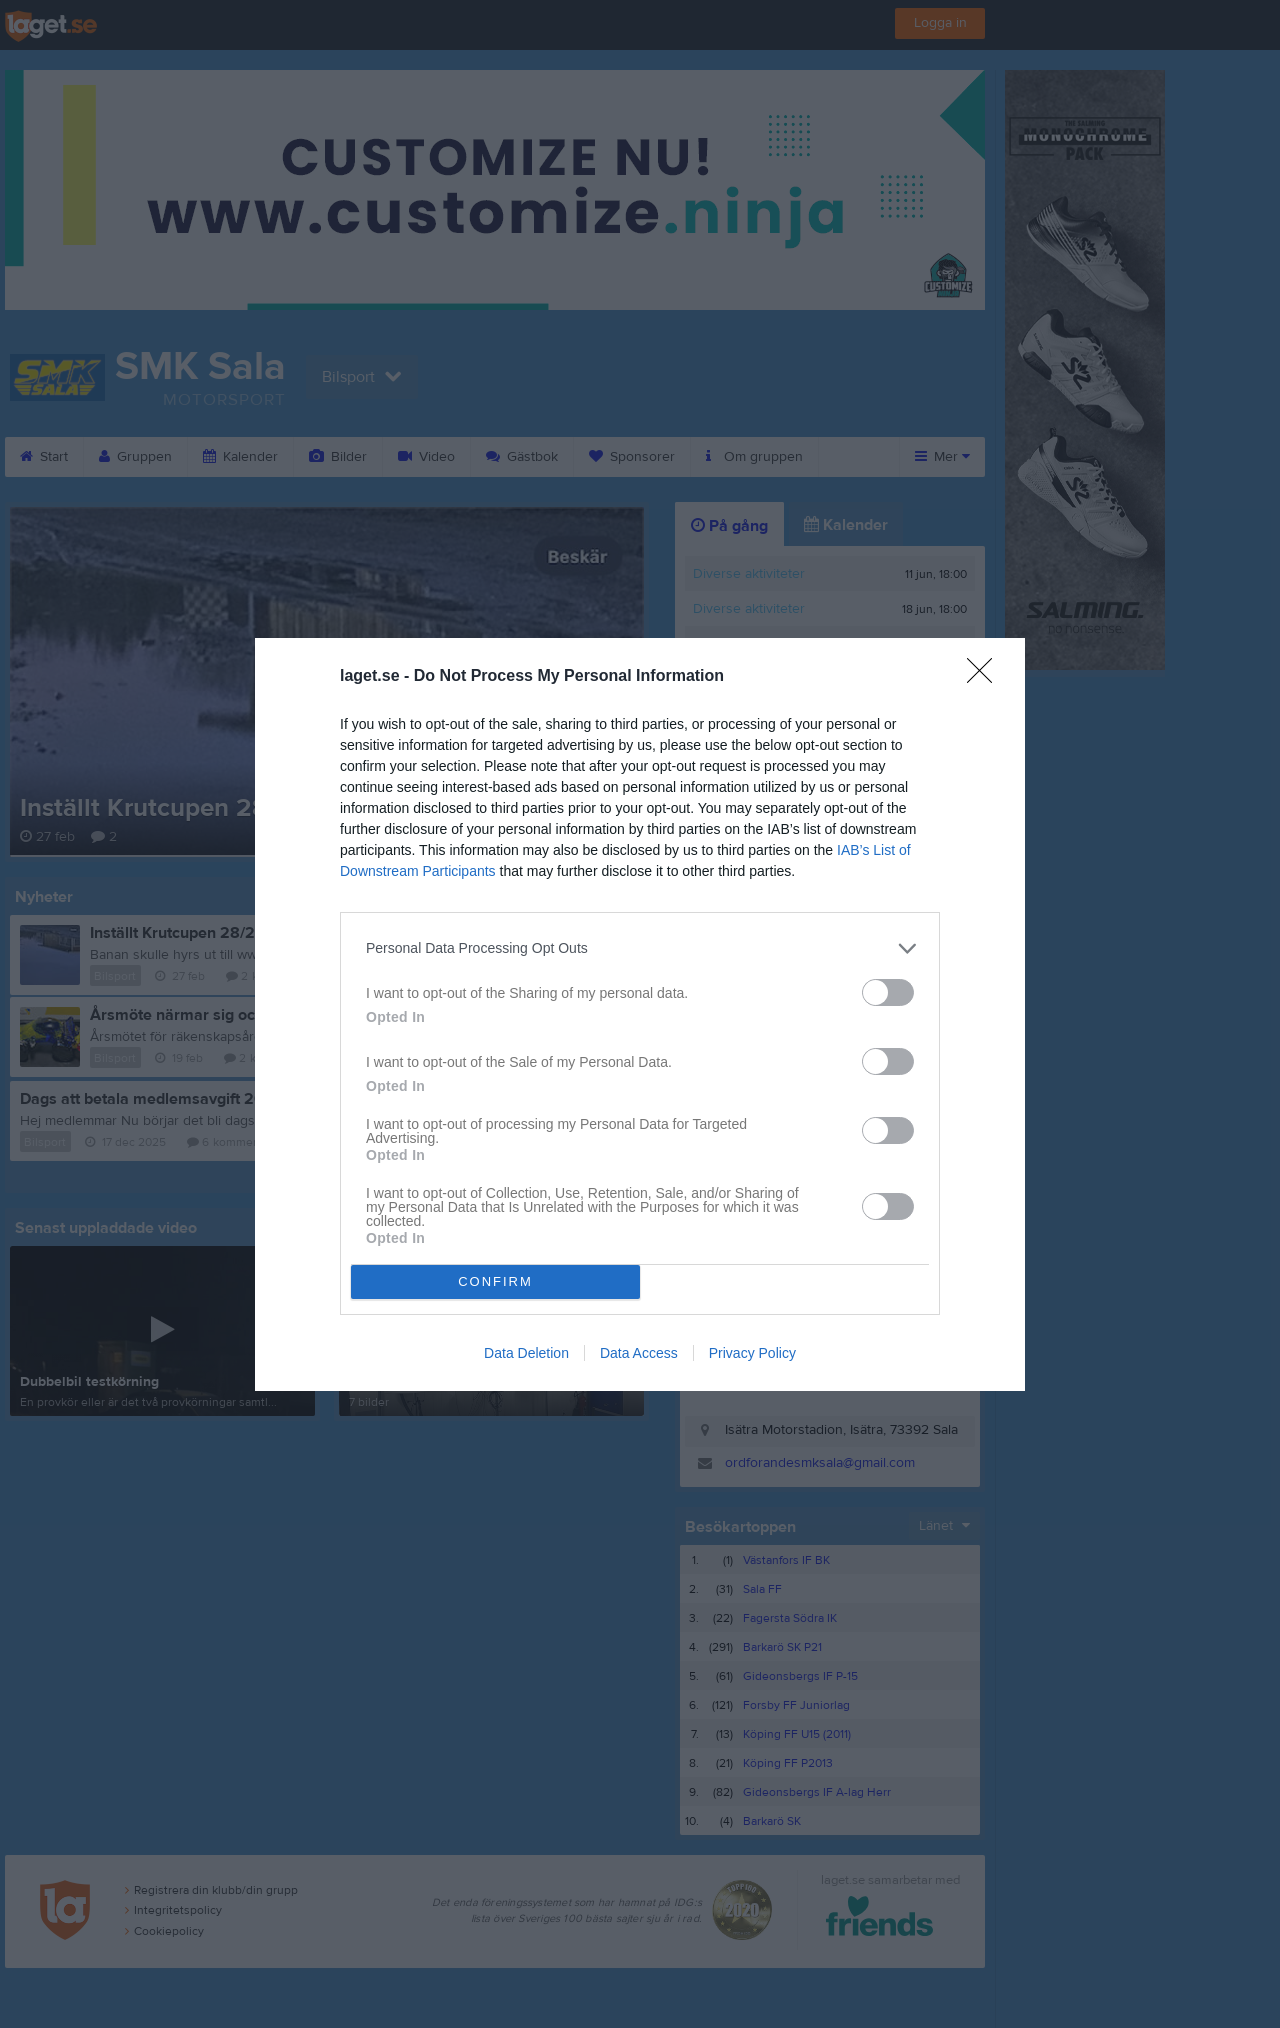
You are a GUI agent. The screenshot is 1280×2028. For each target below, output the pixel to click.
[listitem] (640, 948)
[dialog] (640, 1014)
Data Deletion (526, 1353)
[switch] (888, 992)
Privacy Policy (752, 1353)
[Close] (986, 677)
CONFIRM (495, 1281)
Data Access (639, 1353)
